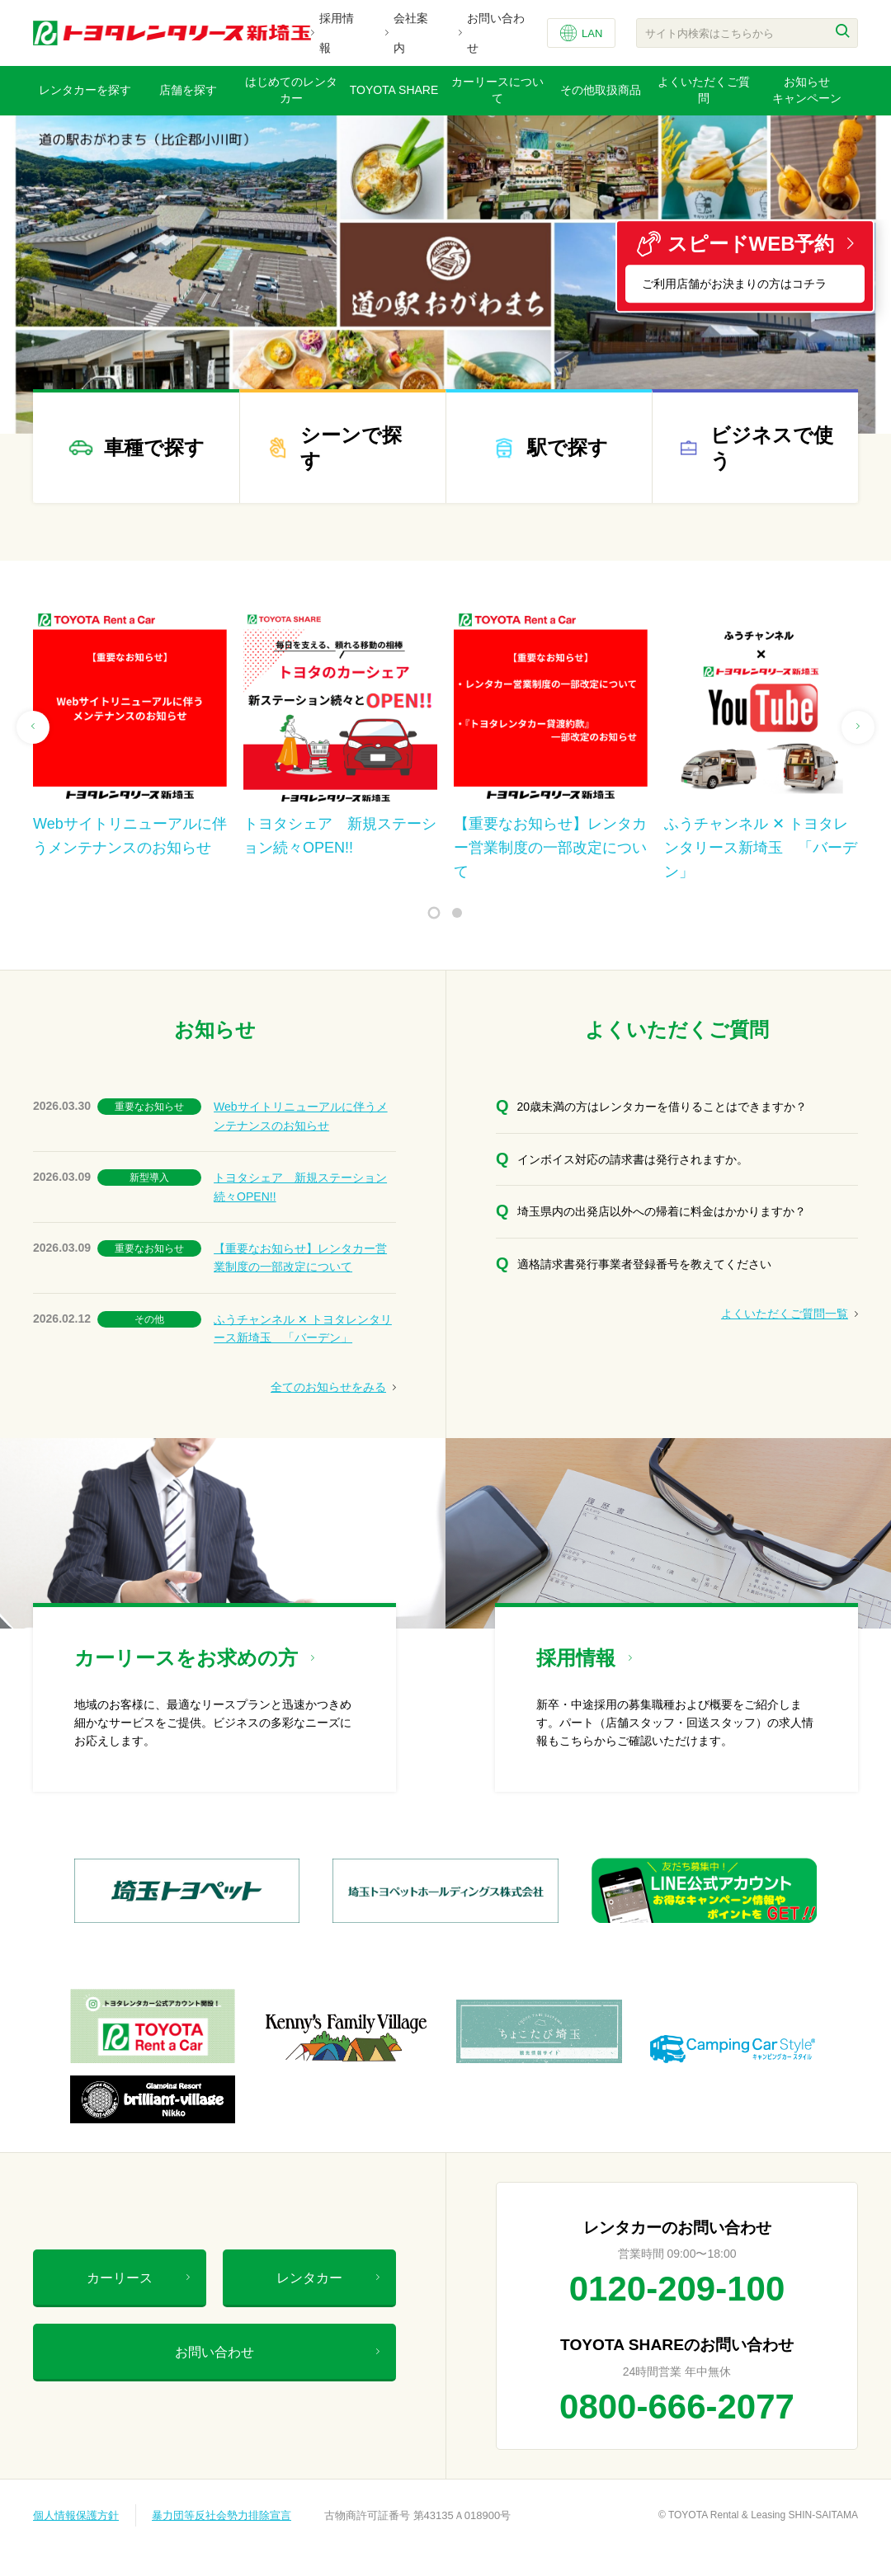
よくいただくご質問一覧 (789, 1313)
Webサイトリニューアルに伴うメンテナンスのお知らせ (301, 1115)
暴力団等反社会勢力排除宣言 (221, 2515)
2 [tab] (457, 913)
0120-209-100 (677, 2288)
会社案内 (411, 33)
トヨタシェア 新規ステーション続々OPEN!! (300, 1186)
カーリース (138, 2278)
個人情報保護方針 (76, 2515)
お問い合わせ (496, 33)
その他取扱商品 (600, 89)
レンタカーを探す (85, 89)
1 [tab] (434, 913)
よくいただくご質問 (704, 90)
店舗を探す (188, 89)
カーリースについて (497, 90)
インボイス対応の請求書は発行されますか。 (632, 1159)
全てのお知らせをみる (333, 1387)
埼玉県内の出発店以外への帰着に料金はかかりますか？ (661, 1211)
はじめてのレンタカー (291, 90)
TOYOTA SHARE (394, 89)
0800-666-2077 (676, 2406)
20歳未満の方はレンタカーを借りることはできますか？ (662, 1106)
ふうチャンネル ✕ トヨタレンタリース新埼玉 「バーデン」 (303, 1328)
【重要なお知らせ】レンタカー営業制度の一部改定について (300, 1257)
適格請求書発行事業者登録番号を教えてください (644, 1264)
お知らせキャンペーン (807, 90)
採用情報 (336, 33)
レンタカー (328, 2278)
